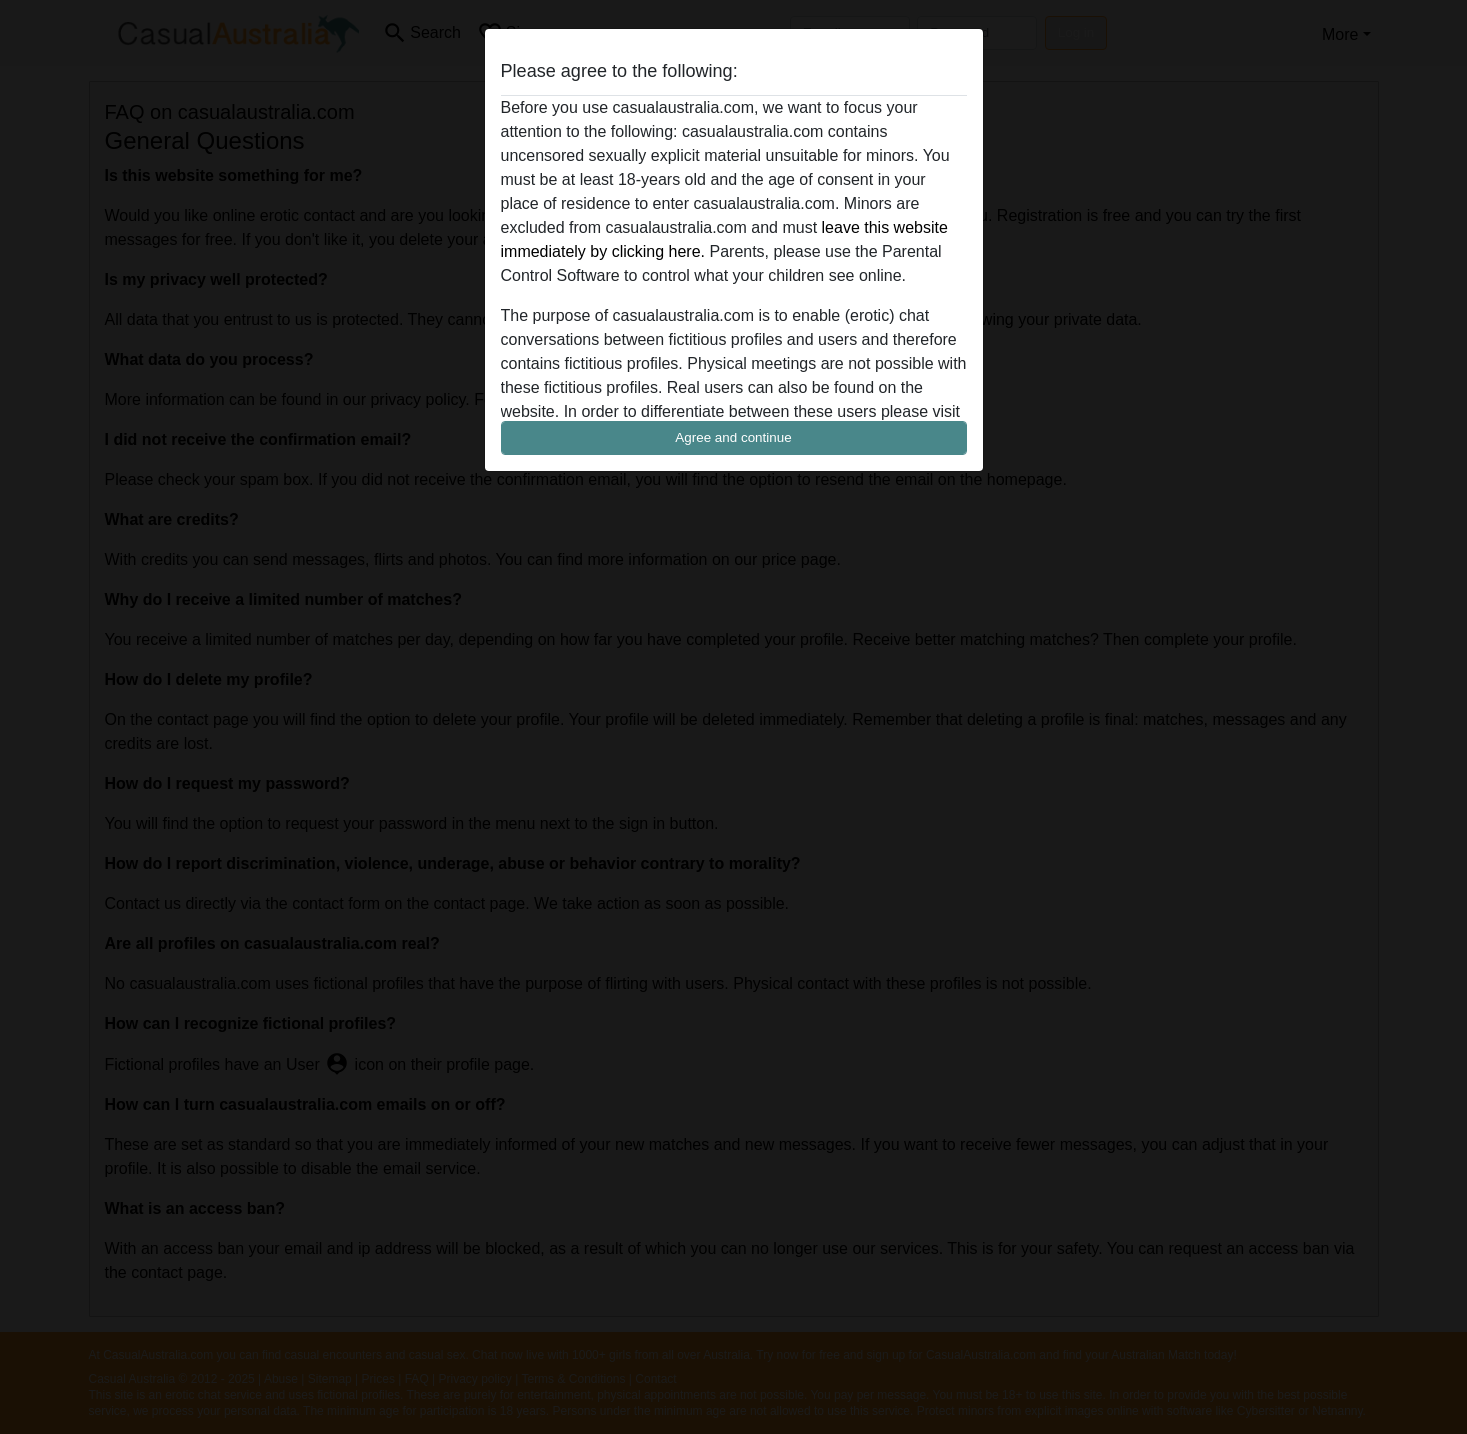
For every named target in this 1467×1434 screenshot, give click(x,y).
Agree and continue (733, 437)
